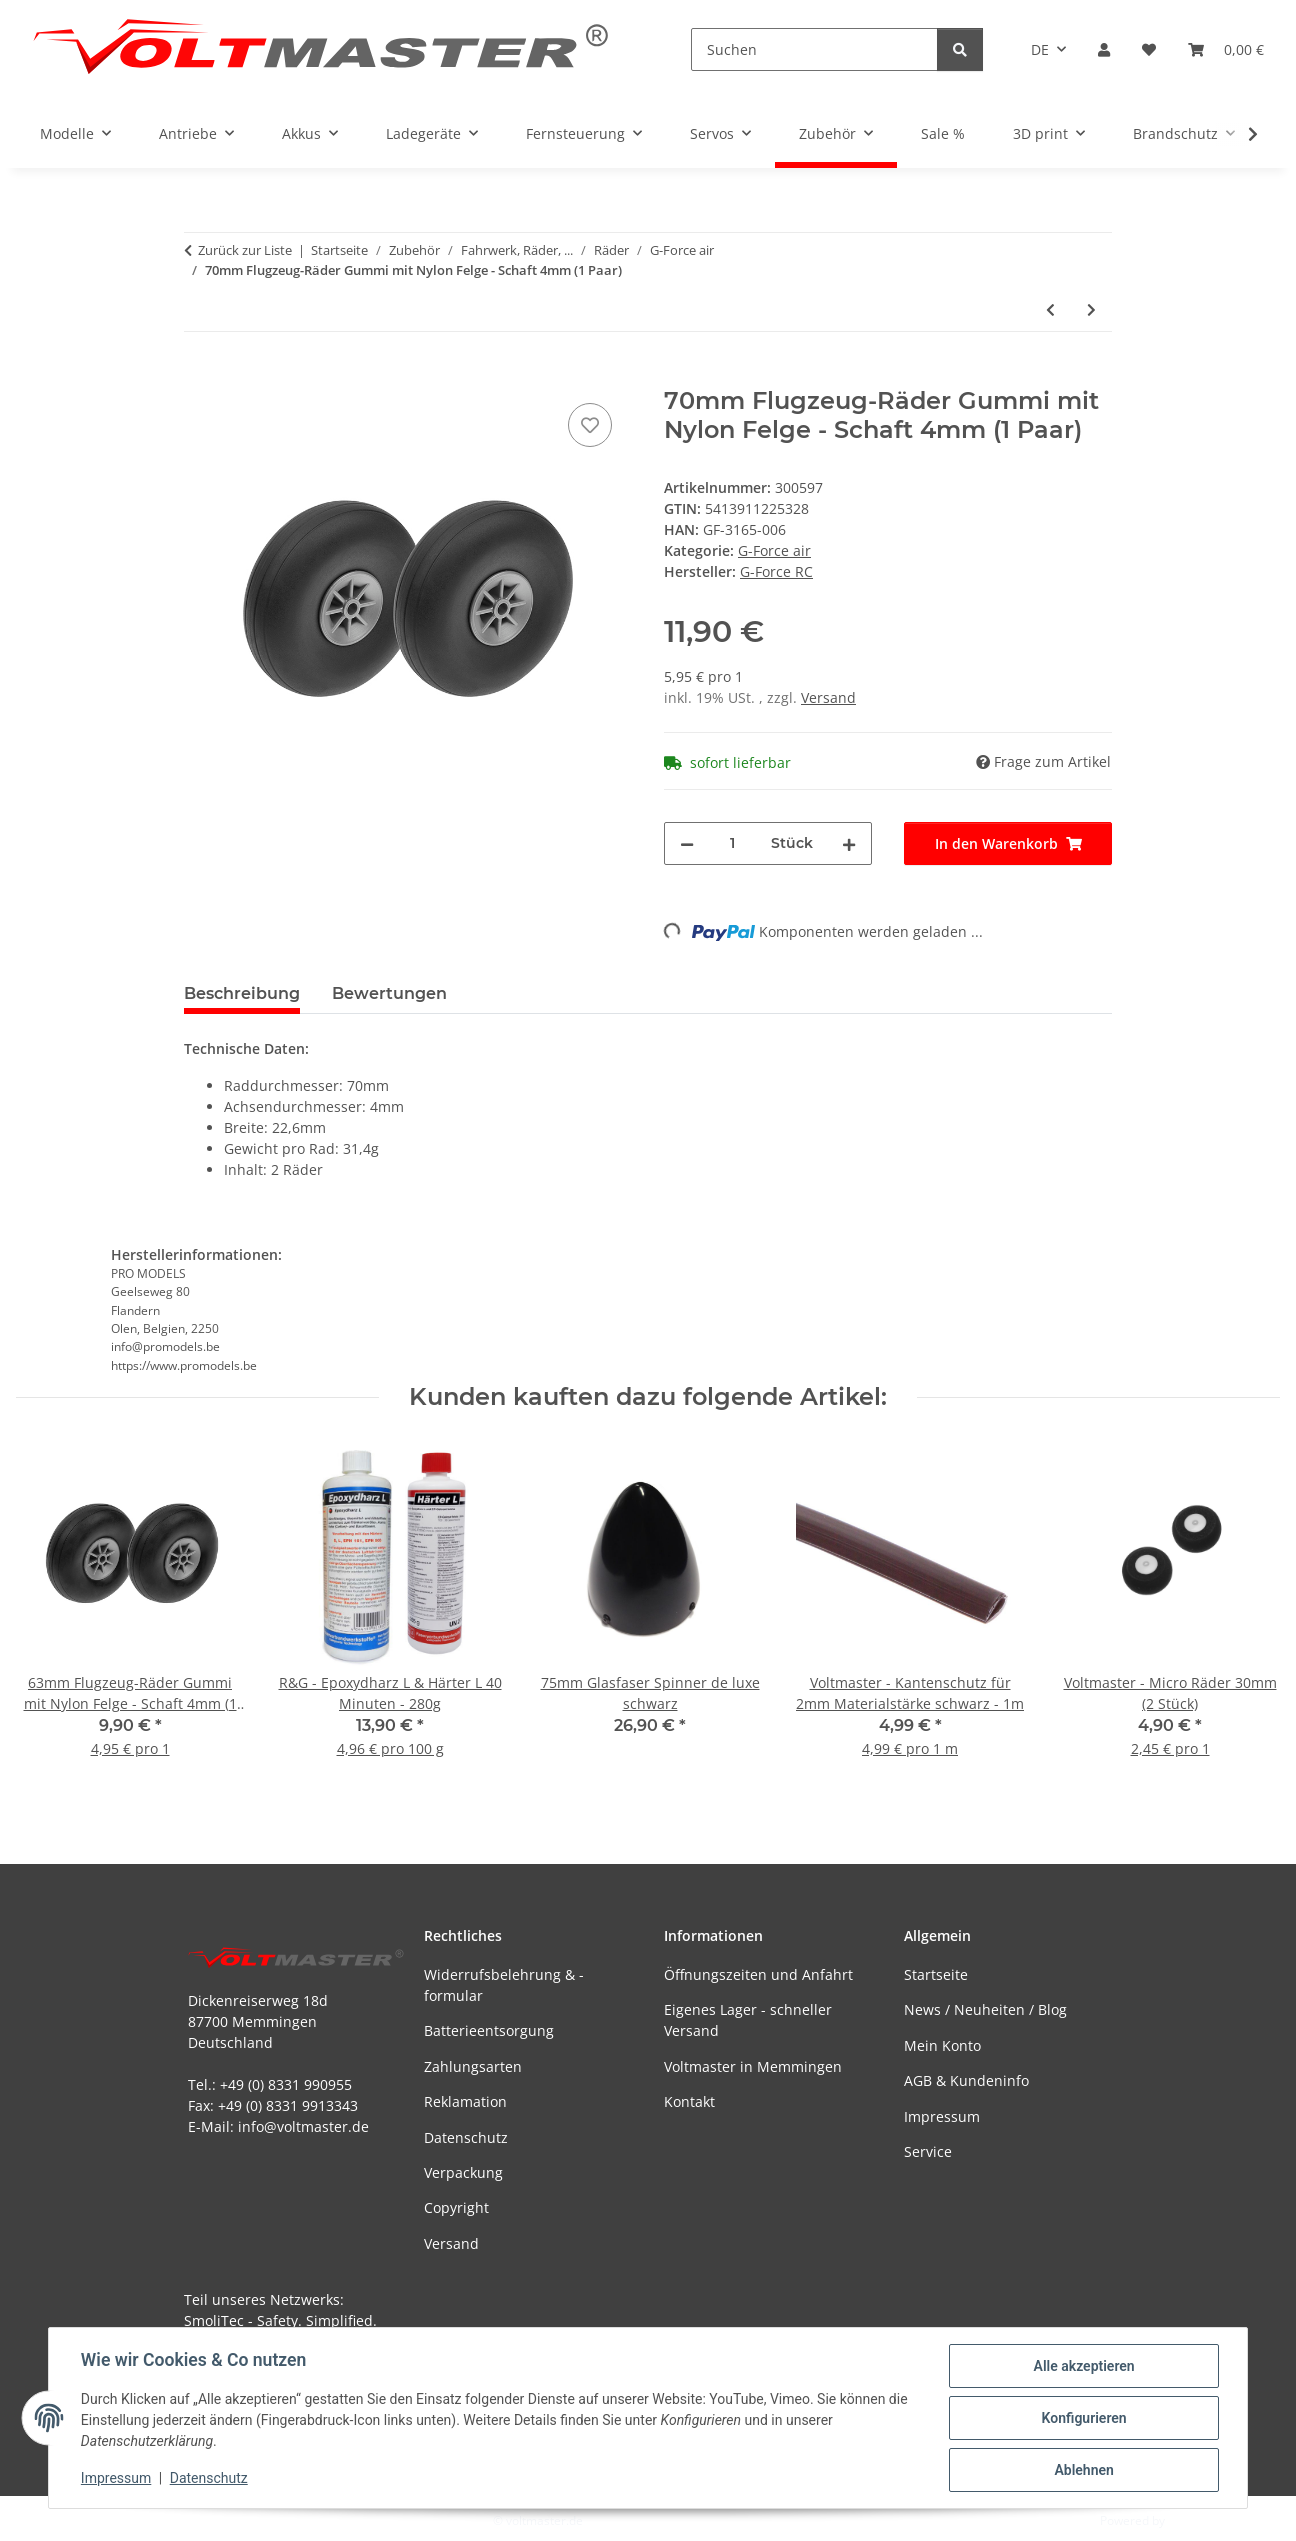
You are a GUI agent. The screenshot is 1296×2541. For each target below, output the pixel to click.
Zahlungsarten (473, 2066)
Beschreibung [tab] (242, 993)
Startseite (936, 1974)
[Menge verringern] (687, 843)
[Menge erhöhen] (849, 843)
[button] (1104, 49)
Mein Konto (942, 2045)
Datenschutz (209, 2479)
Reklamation (465, 2101)
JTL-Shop (1192, 2520)
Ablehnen (1083, 2470)
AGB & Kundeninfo (966, 2080)
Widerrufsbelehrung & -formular (504, 1985)
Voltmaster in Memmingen (753, 2066)
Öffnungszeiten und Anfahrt (758, 1974)
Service (928, 2151)
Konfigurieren (1083, 2418)
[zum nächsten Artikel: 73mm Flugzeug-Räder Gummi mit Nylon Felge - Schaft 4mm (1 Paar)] (1091, 309)
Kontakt (689, 2101)
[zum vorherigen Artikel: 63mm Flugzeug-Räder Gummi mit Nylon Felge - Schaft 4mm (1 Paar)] (1050, 309)
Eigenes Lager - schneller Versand (748, 2020)
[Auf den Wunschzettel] (590, 425)
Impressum (116, 2479)
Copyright (456, 2207)
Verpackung (463, 2172)
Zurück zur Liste (245, 250)
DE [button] (1040, 49)
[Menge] (732, 843)
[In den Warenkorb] (200, 376)
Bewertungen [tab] (389, 993)
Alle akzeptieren (1083, 2366)
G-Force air (774, 550)
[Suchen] (814, 49)
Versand (828, 697)
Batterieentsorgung (489, 2030)
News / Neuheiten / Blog (985, 2009)
